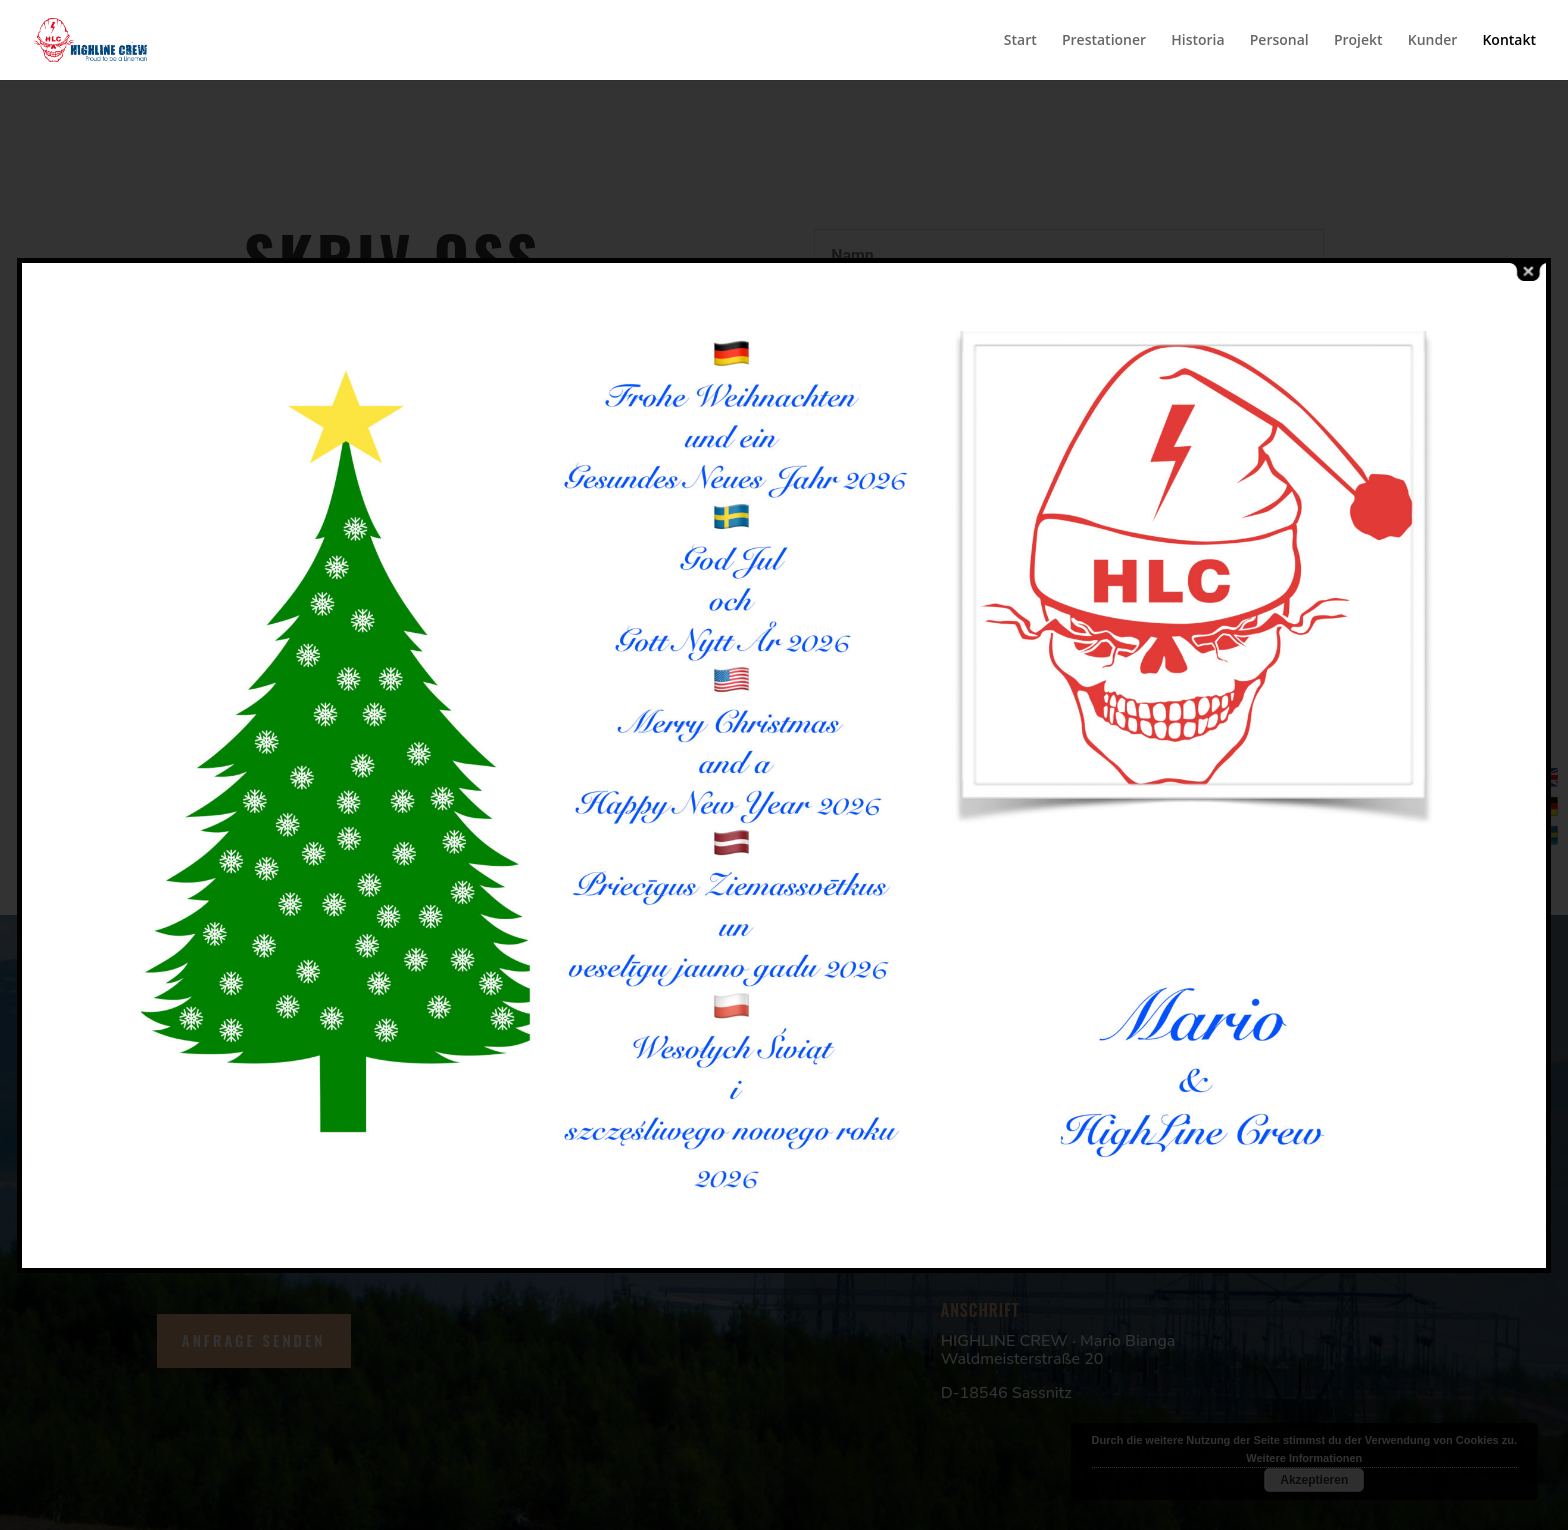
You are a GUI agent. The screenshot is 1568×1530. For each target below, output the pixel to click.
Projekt (1358, 41)
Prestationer (1104, 41)
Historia (1197, 41)
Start (1020, 41)
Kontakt (1509, 41)
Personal (1279, 41)
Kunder (1433, 41)
